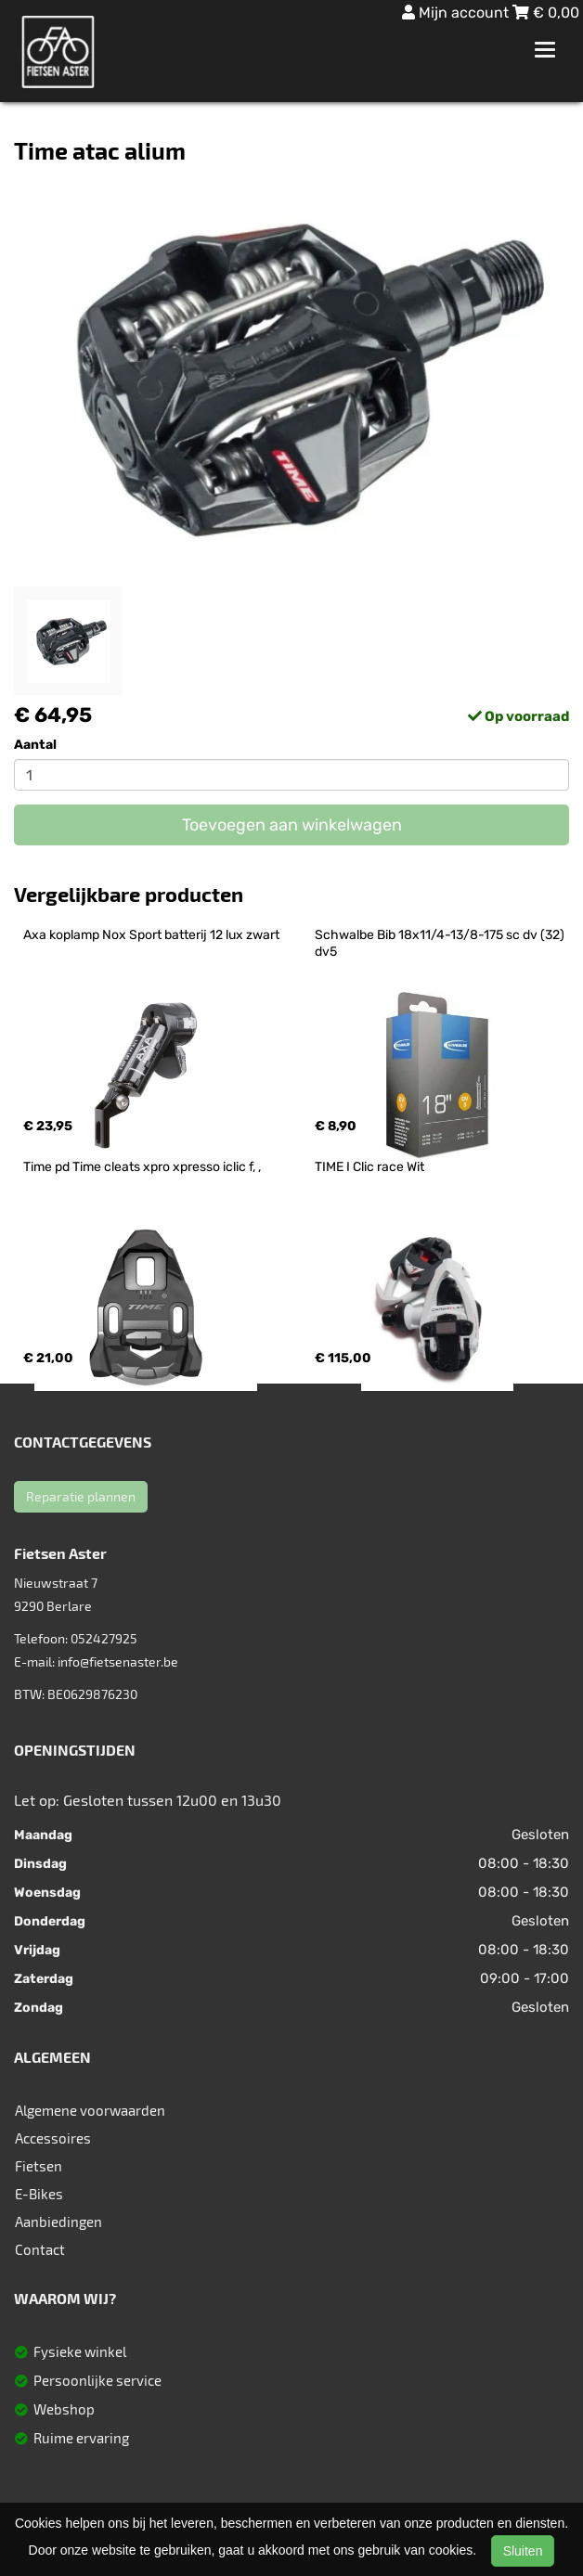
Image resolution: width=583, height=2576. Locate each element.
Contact (40, 2249)
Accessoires (53, 2138)
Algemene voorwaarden (90, 2110)
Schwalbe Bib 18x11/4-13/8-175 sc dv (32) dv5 (441, 943)
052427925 (104, 1638)
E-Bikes (39, 2193)
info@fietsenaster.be (118, 1661)
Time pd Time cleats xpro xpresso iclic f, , (142, 1167)
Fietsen (38, 2165)
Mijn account (457, 12)
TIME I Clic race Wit (369, 1167)
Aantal (35, 745)
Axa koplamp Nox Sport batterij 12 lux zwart (151, 935)
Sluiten (523, 2551)
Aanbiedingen (58, 2221)
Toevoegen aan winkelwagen (292, 825)
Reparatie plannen (81, 1496)
